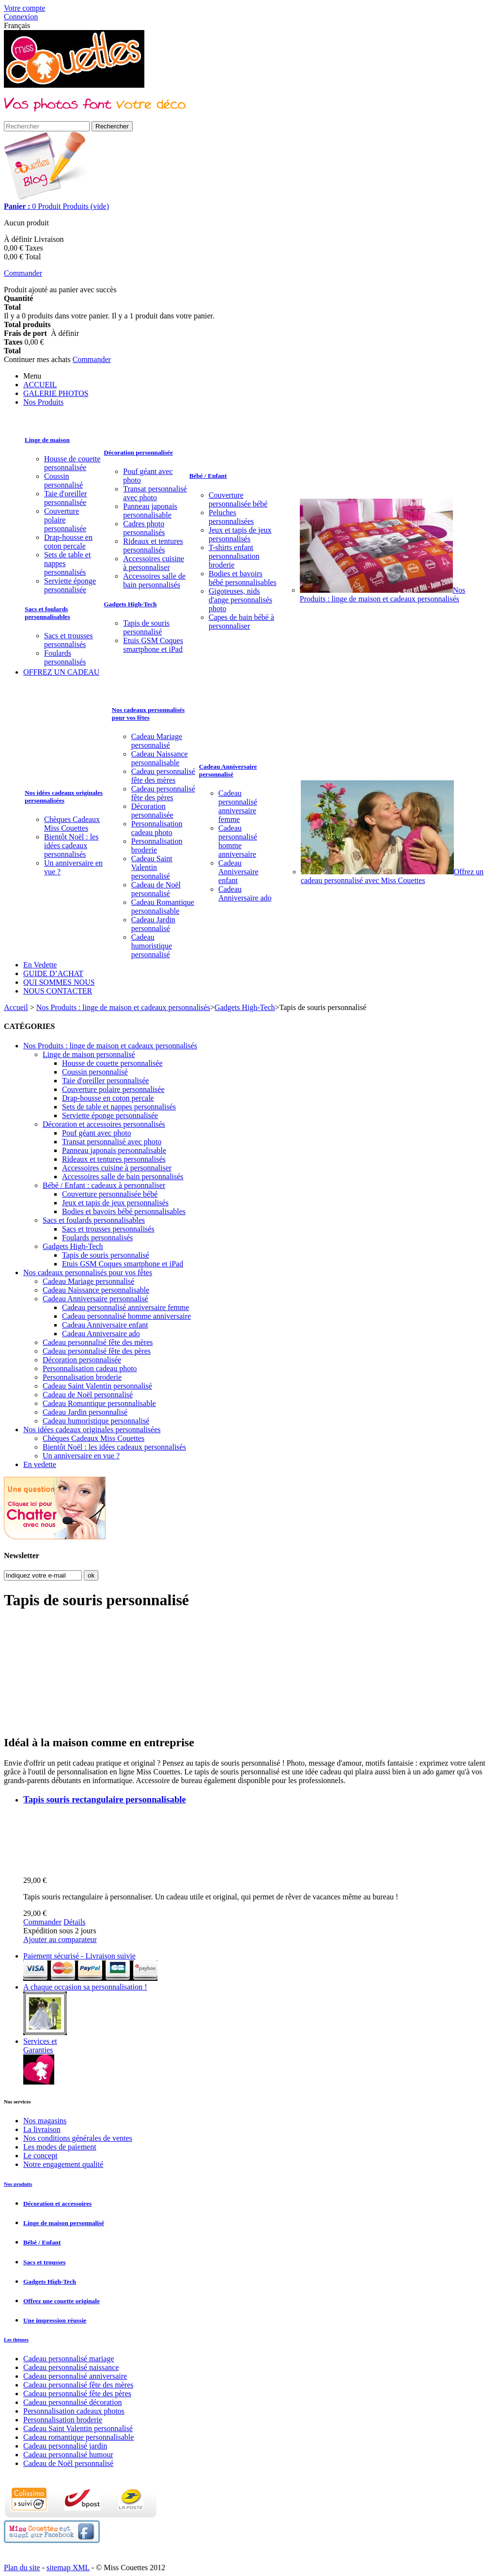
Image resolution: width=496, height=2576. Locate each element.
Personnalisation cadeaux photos (73, 2411)
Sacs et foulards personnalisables (47, 612)
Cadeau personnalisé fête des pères (163, 793)
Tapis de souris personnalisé (146, 627)
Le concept (40, 2155)
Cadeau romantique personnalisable (78, 2437)
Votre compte (24, 8)
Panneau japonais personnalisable (150, 510)
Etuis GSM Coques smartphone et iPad (153, 644)
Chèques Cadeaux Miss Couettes (72, 823)
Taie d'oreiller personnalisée (65, 498)
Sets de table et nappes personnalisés (119, 1107)
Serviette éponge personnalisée (70, 585)
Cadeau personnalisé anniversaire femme (237, 806)
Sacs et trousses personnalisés (68, 640)
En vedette (39, 1464)
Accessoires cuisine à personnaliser (153, 562)
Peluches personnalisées (231, 516)
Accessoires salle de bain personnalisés (154, 580)
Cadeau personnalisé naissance (71, 2367)
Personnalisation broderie (157, 845)
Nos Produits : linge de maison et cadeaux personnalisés (382, 594)
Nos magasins (44, 2121)
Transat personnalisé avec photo (154, 493)
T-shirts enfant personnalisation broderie (234, 556)
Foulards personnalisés (65, 657)
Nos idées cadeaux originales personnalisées (64, 796)
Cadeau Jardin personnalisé (153, 924)
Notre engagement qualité (63, 2164)
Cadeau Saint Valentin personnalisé (151, 867)
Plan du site (22, 2567)
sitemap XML (68, 2567)
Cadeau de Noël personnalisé (156, 889)
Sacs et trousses (44, 2262)
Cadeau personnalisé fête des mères (163, 775)
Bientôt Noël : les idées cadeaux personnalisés (71, 845)
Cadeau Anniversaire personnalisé (228, 770)
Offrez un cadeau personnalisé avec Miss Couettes (392, 876)
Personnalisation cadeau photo (157, 828)
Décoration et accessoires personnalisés (104, 1124)
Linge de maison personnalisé (89, 1054)
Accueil (16, 1007)
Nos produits (18, 2184)
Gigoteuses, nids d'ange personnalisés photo (240, 600)
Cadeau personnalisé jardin (65, 2446)
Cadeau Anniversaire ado (245, 893)
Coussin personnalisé (63, 480)
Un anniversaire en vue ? (81, 1456)
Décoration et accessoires (57, 2203)
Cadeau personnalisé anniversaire (75, 2376)
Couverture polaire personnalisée (65, 520)
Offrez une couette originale (61, 2301)
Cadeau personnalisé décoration (72, 2402)
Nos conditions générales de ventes (77, 2138)
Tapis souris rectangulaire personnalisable (104, 1799)
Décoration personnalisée (138, 452)
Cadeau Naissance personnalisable (159, 758)
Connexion (21, 17)
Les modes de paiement (59, 2147)
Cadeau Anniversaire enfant (238, 872)
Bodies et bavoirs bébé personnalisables (243, 577)
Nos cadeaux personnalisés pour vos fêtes (148, 713)
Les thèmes (16, 2339)
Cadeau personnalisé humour (68, 2454)
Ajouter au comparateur (60, 1939)
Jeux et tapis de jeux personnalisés (240, 534)
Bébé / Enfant (208, 475)
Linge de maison (47, 439)
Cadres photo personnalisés (144, 528)
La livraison (42, 2129)
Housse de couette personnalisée (72, 463)
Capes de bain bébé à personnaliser (241, 621)
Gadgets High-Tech (130, 604)
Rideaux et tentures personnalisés (153, 545)
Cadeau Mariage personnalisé (156, 740)
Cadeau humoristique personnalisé (151, 946)
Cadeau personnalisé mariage (68, 2359)
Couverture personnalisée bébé (238, 499)
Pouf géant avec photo (96, 1133)
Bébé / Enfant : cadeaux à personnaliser (104, 1185)
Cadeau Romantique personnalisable (162, 906)
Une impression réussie (54, 2320)
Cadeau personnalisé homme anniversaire (237, 841)
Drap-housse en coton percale (68, 541)
